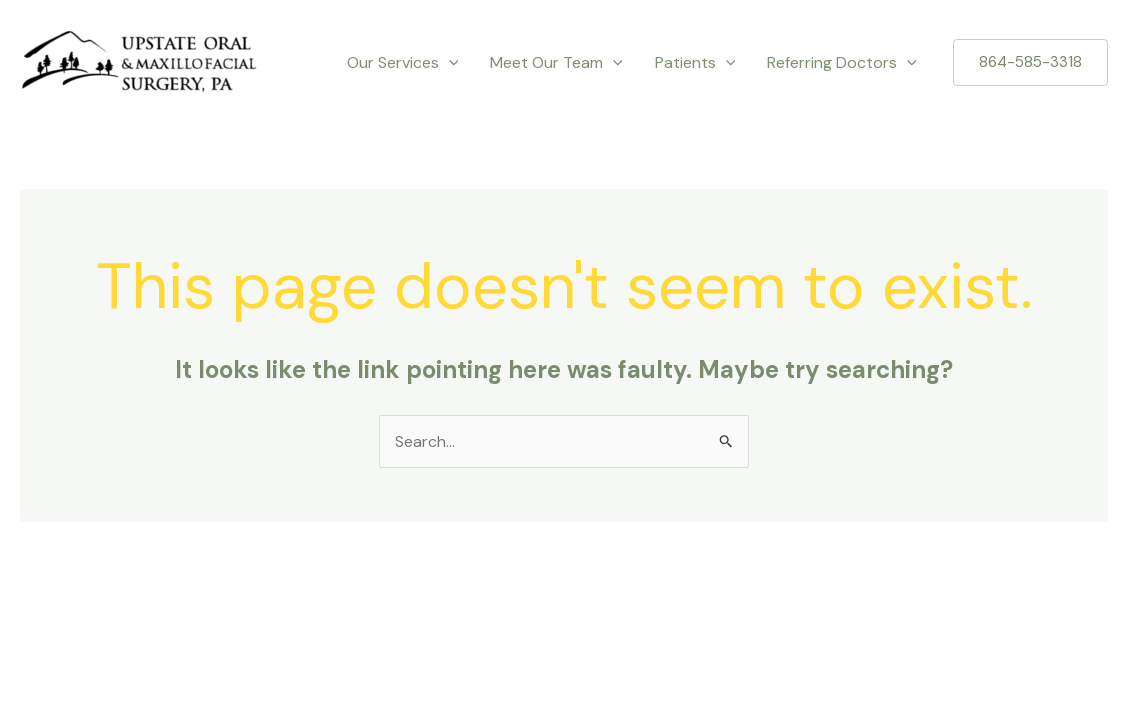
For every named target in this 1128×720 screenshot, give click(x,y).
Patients (695, 63)
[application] (449, 63)
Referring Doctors (842, 63)
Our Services (403, 63)
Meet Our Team (556, 63)
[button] (1030, 62)
